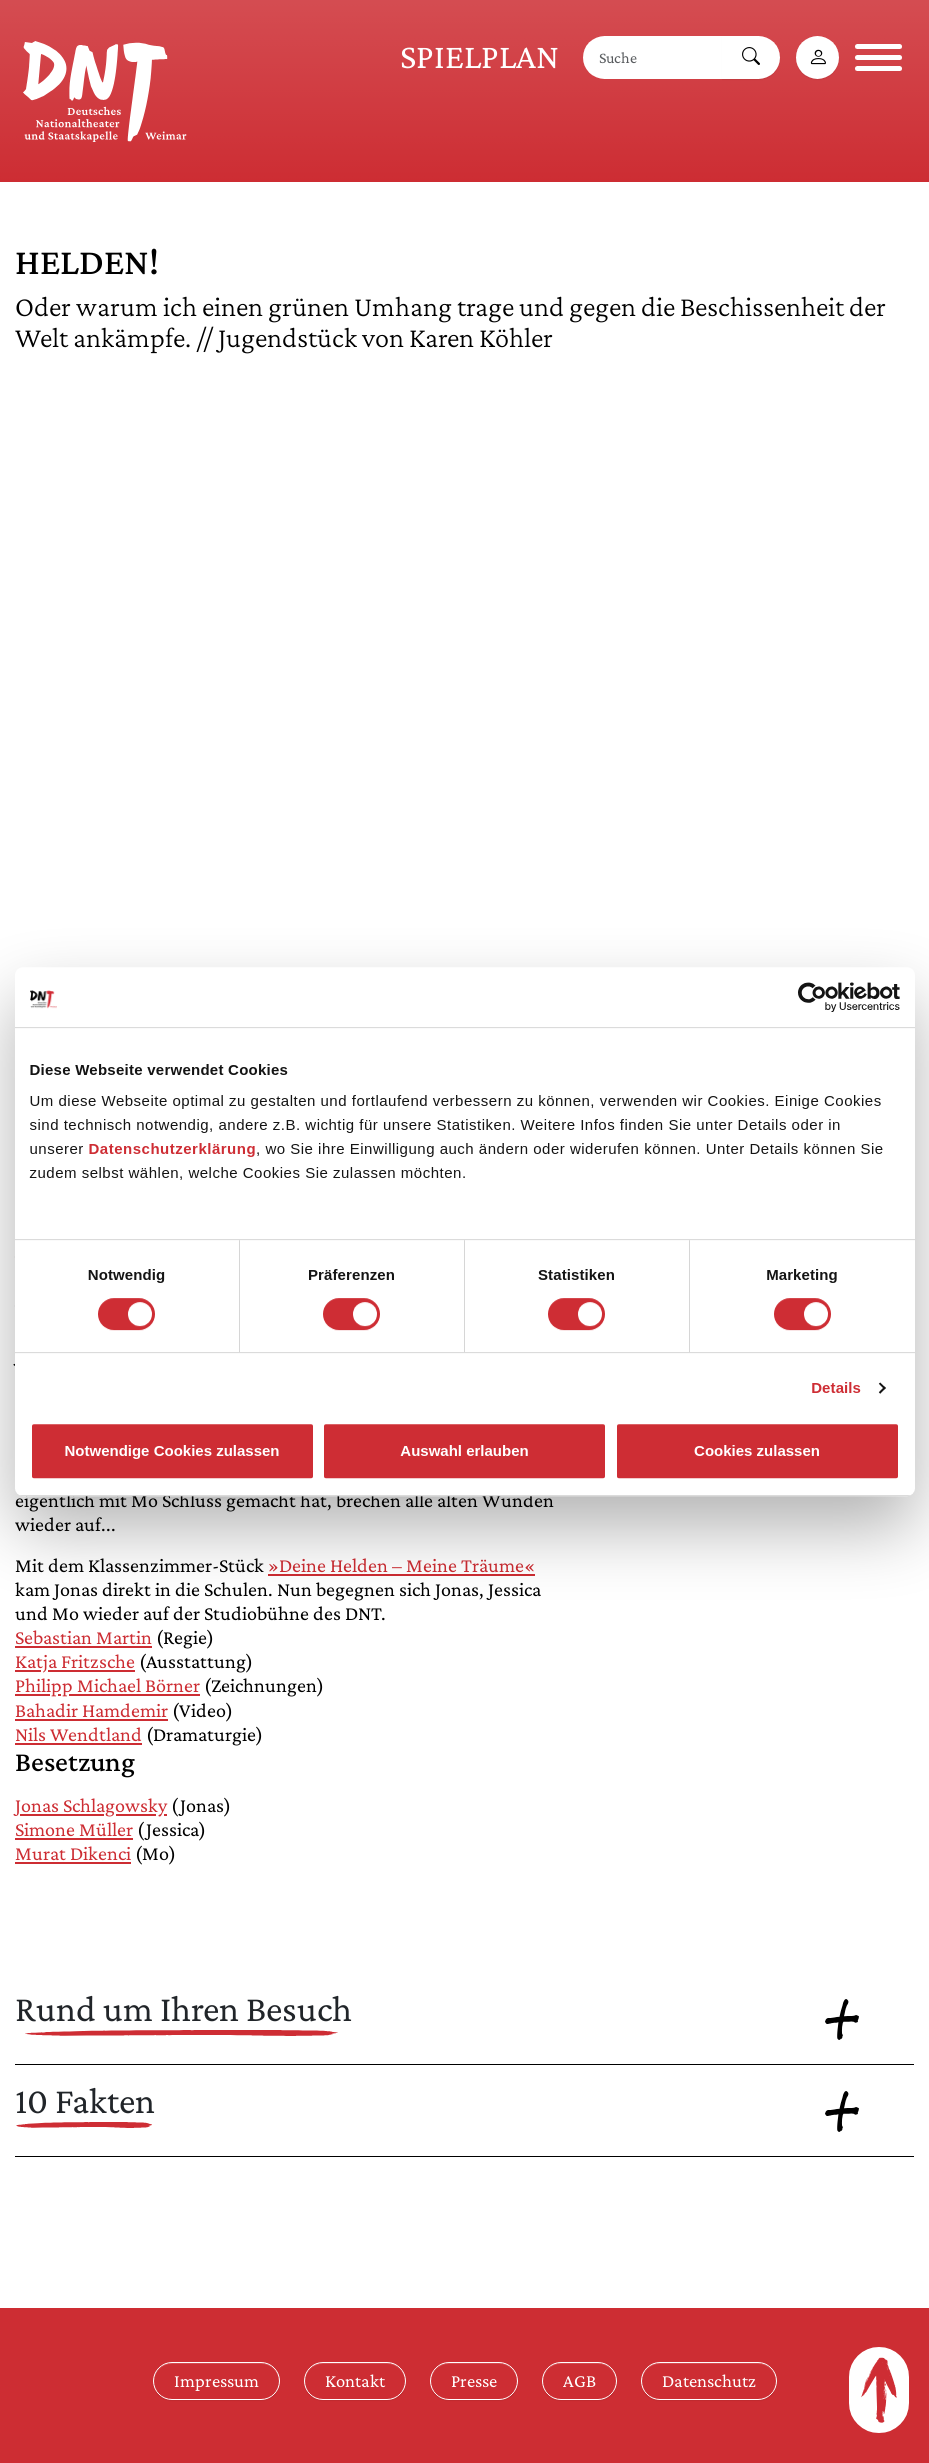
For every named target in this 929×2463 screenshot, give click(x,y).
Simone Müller (74, 1829)
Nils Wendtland (78, 1734)
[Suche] (653, 57)
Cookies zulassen (757, 1450)
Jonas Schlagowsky (91, 1805)
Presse (474, 2380)
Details (836, 1387)
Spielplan (479, 56)
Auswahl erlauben (464, 1450)
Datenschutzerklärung (173, 1148)
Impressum (216, 2380)
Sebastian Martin (83, 1637)
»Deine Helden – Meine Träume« (401, 1565)
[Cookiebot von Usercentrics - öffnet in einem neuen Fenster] (812, 997)
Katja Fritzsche (75, 1661)
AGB (579, 2380)
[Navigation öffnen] (878, 57)
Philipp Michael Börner (107, 1685)
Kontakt (355, 2380)
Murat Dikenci (73, 1853)
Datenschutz (709, 2380)
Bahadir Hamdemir (91, 1710)
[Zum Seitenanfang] (879, 2390)
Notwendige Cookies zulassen (171, 1450)
